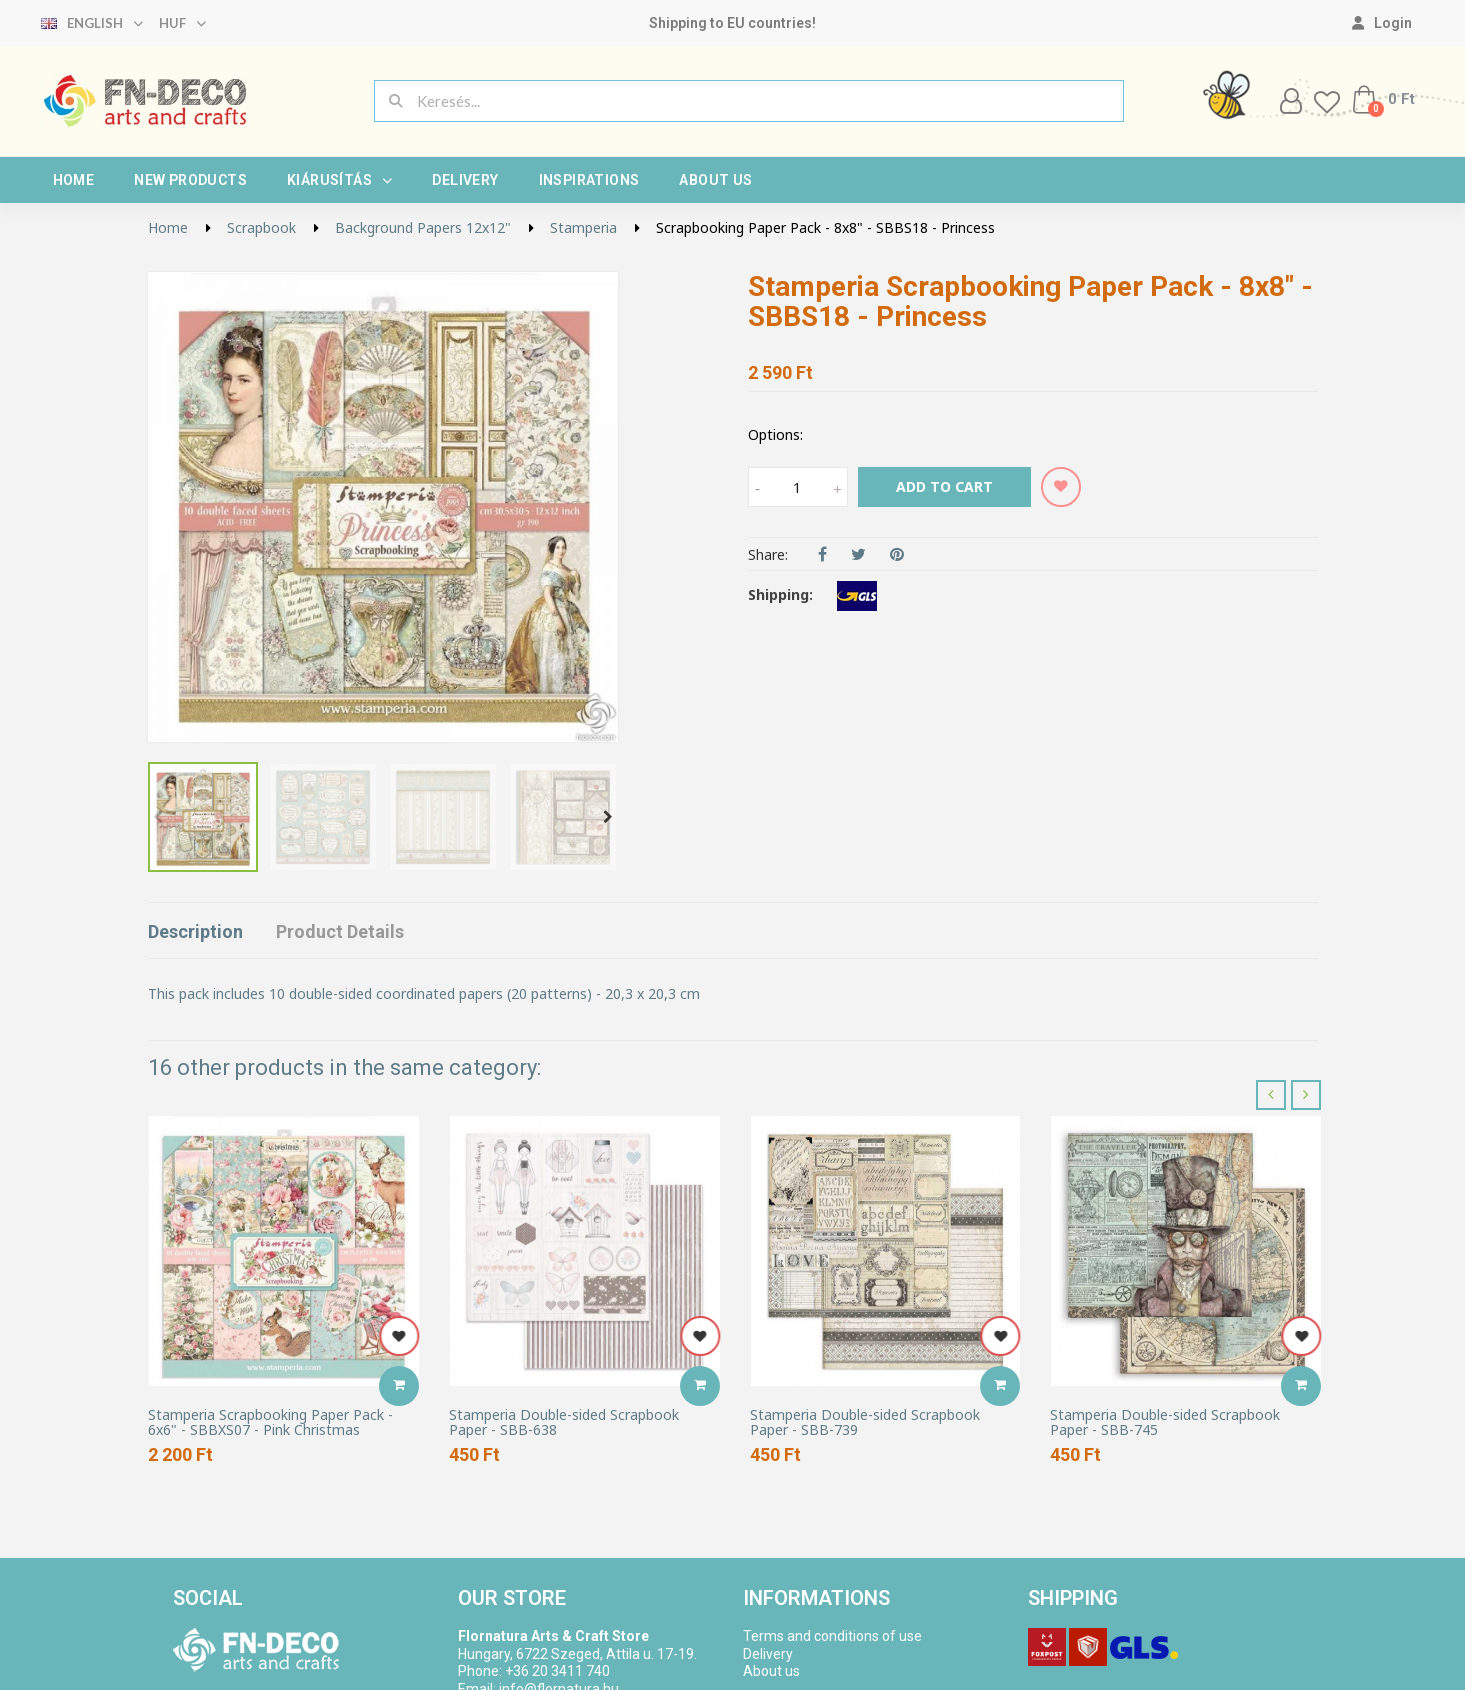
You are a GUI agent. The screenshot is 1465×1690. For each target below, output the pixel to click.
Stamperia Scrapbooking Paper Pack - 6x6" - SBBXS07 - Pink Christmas (270, 1422)
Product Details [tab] (340, 931)
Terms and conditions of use (832, 1636)
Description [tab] (195, 931)
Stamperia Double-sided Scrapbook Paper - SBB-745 (1165, 1422)
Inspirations (589, 180)
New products (190, 180)
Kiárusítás (339, 180)
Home (74, 180)
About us (715, 180)
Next (608, 817)
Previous (158, 817)
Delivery (465, 180)
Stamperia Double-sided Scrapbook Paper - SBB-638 (564, 1422)
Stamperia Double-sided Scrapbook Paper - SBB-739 (865, 1422)
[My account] (1382, 23)
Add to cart (944, 486)
